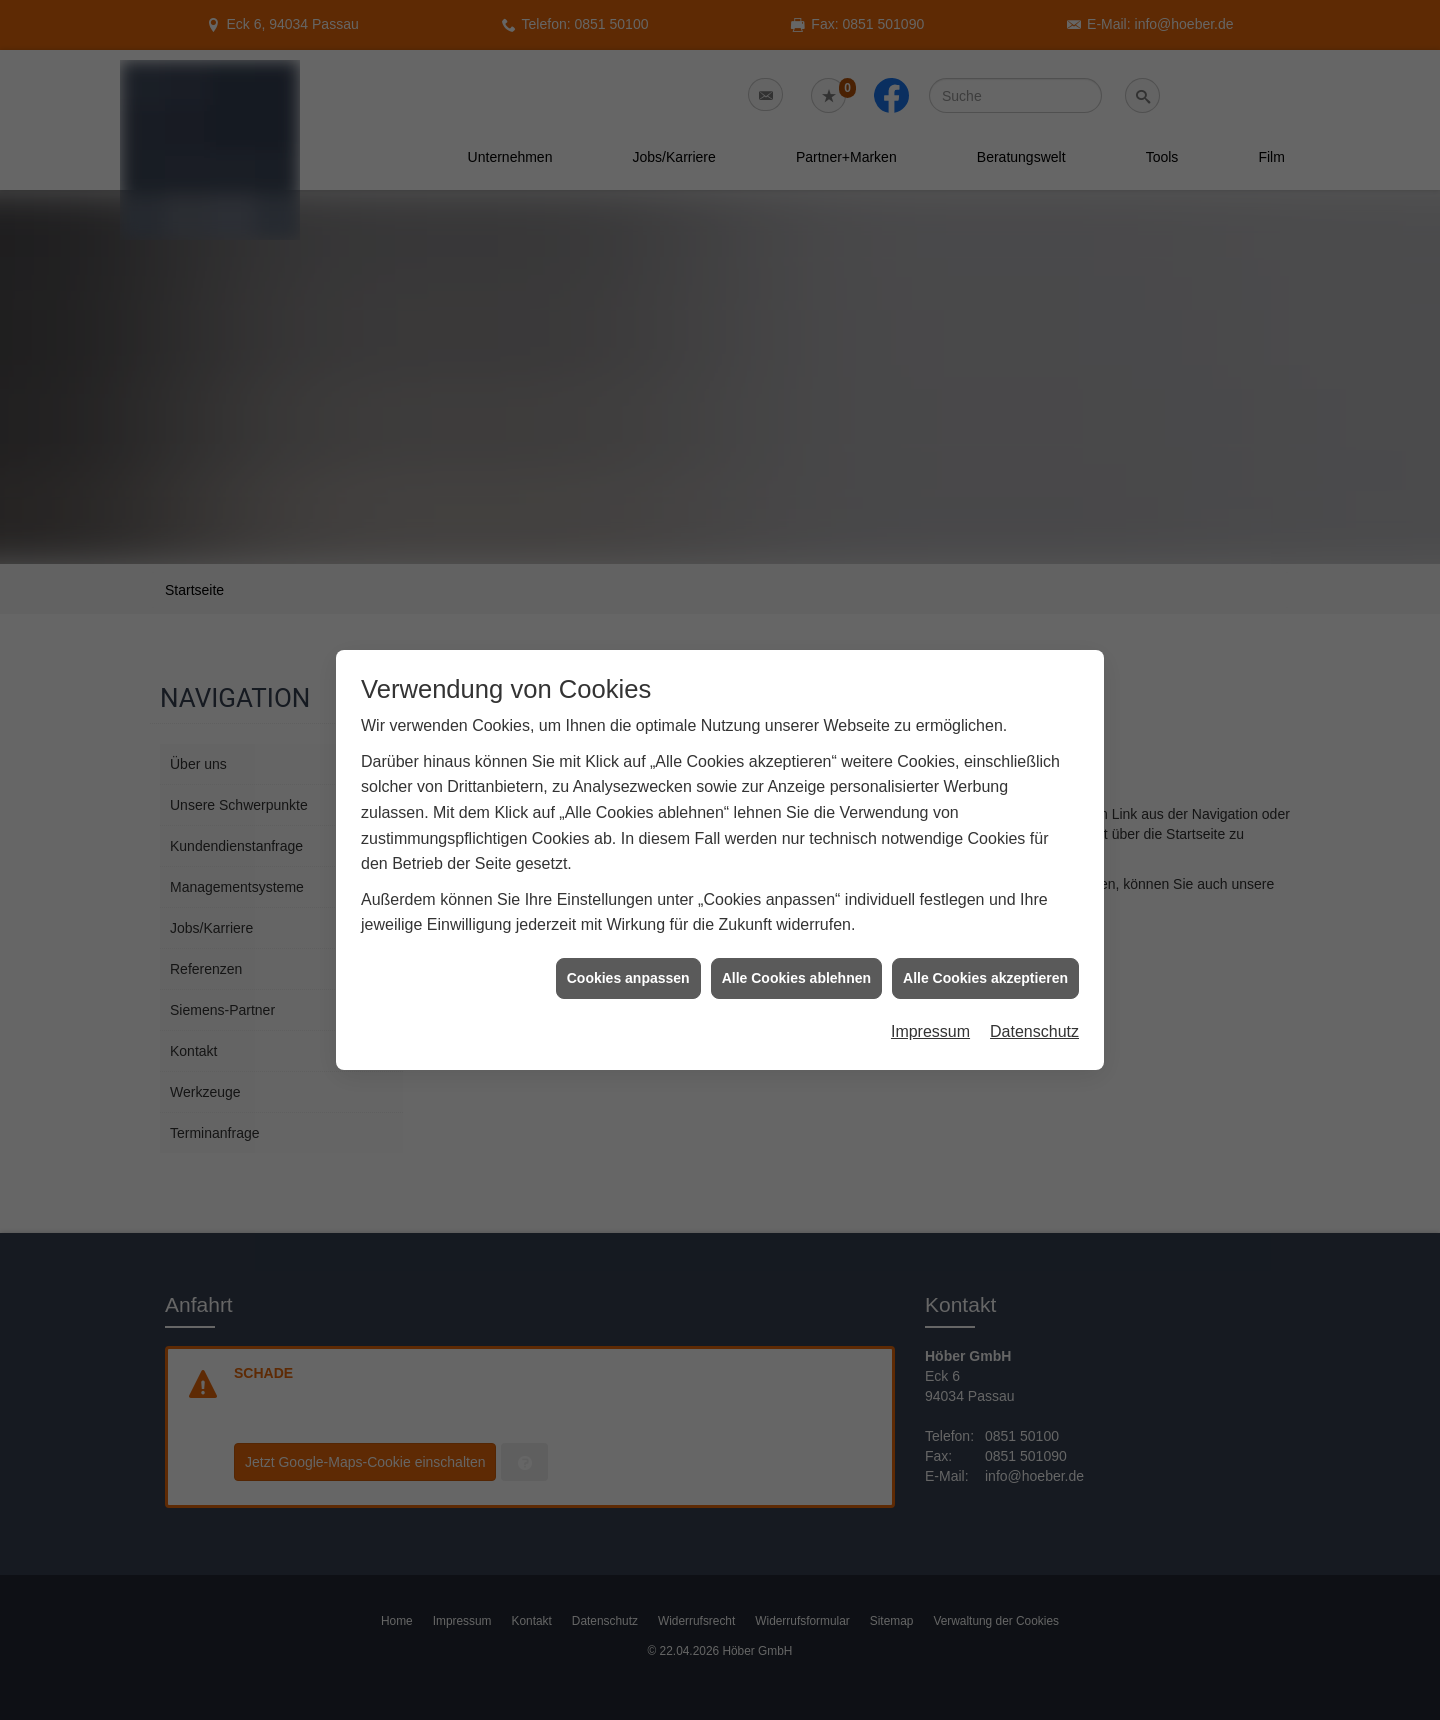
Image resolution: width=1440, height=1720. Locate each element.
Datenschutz (1034, 994)
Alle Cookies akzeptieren (985, 941)
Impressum (930, 994)
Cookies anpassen (628, 941)
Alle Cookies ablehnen (796, 941)
